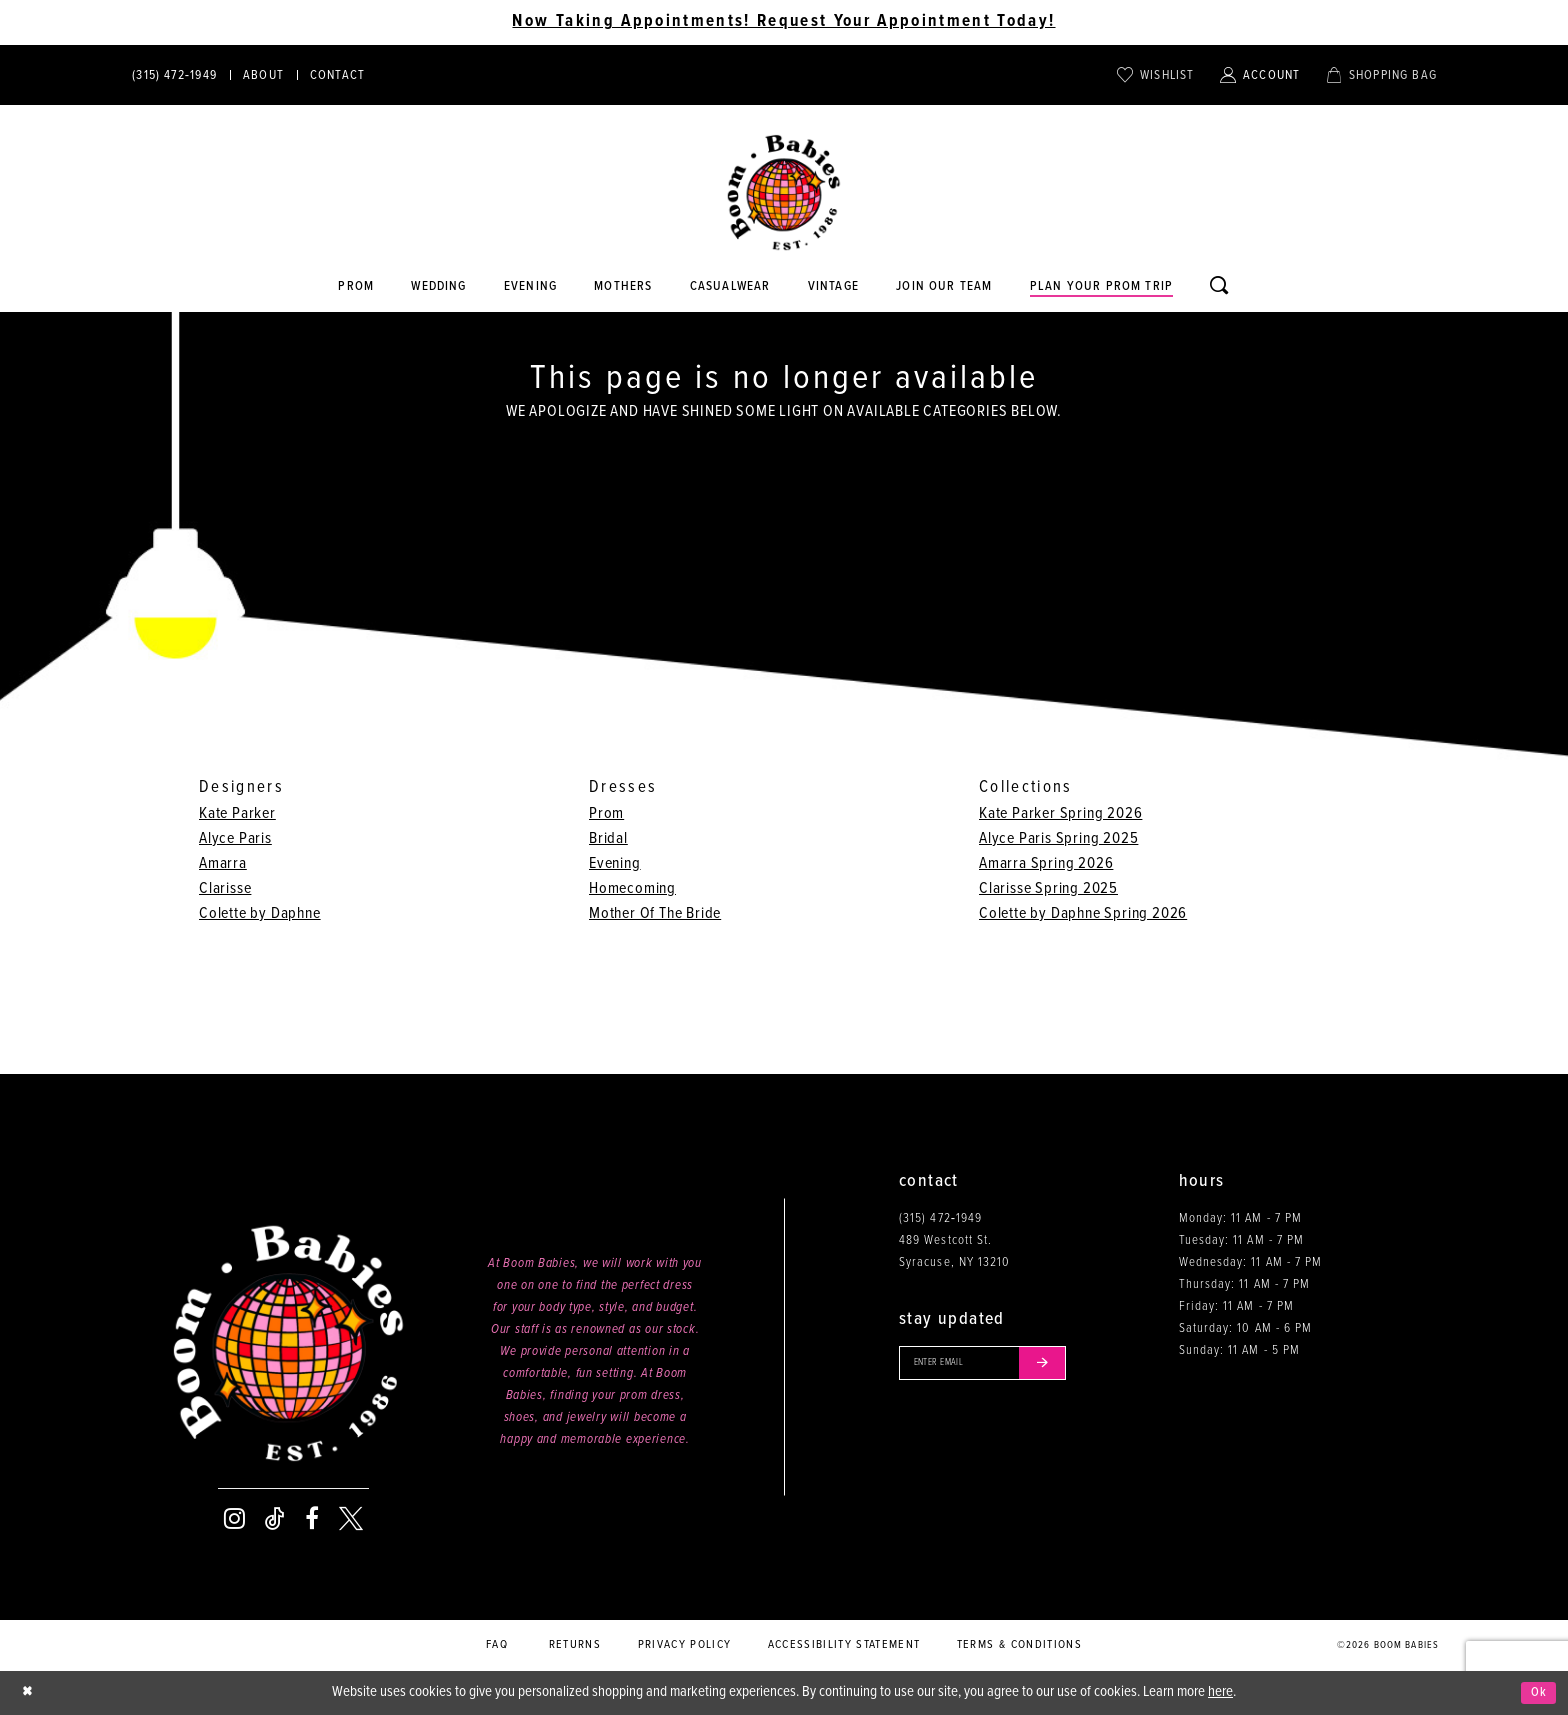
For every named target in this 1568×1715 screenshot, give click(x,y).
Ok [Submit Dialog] (1536, 1693)
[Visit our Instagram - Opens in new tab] (234, 1519)
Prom (606, 813)
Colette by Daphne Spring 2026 (1083, 913)
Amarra (223, 863)
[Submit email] (1068, 1366)
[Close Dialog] (30, 1693)
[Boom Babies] (784, 193)
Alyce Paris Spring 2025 (1058, 838)
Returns (575, 1645)
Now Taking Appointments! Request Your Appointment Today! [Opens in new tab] (783, 22)
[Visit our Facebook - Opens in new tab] (312, 1519)
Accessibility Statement (844, 1645)
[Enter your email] (997, 1366)
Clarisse (225, 888)
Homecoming (632, 888)
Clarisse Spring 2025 (1048, 888)
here (1220, 1692)
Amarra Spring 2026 (1046, 863)
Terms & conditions (1019, 1645)
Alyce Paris (235, 838)
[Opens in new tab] (730, 287)
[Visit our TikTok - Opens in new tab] (275, 1519)
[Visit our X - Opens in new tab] (351, 1519)
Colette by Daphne (260, 913)
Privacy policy (685, 1645)
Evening (615, 863)
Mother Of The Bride (655, 913)
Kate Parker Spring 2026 (1060, 813)
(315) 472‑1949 (940, 1218)
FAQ (497, 1645)
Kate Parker (237, 813)
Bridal (608, 838)
